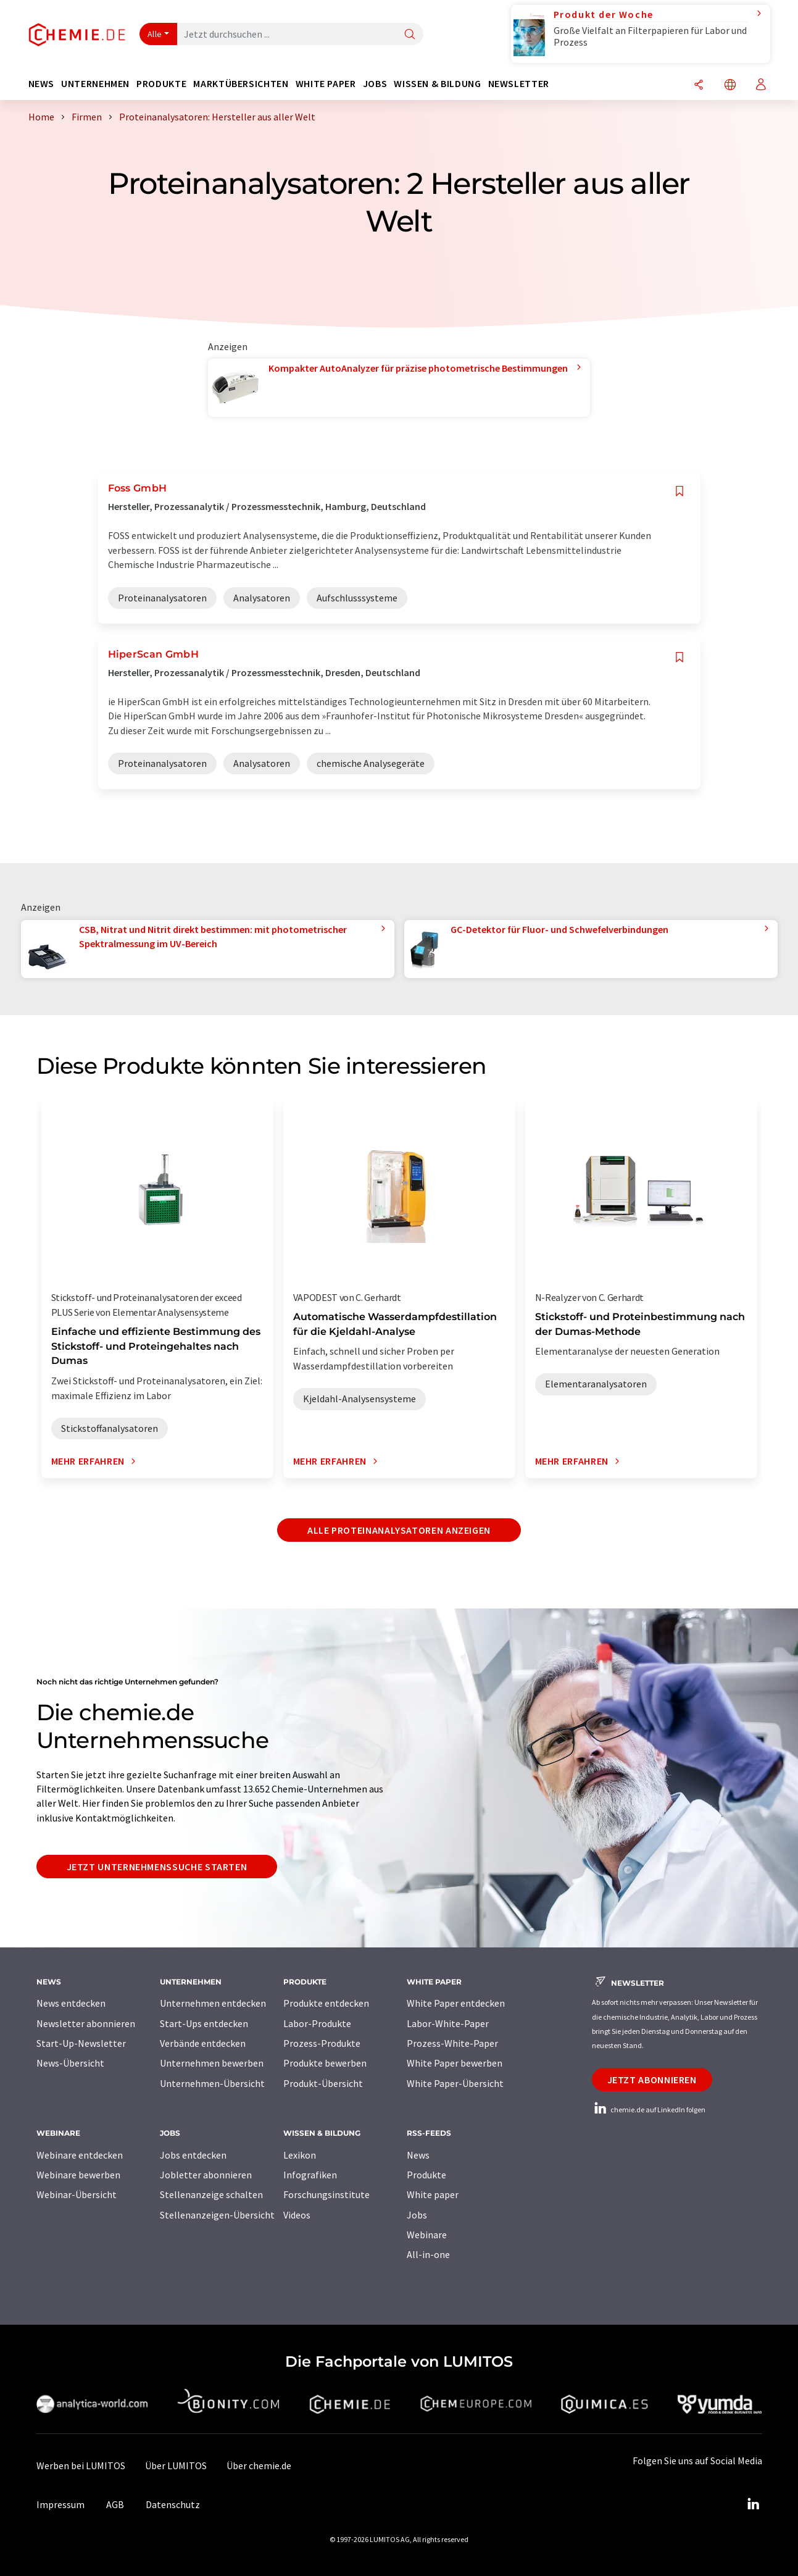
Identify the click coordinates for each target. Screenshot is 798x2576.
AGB (115, 2504)
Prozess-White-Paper (452, 2043)
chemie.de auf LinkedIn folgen (648, 2109)
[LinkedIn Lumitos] (753, 2504)
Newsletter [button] (518, 84)
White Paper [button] (326, 84)
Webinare (427, 2234)
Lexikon (299, 2155)
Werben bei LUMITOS (80, 2465)
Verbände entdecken (203, 2043)
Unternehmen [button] (95, 84)
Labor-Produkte (317, 2023)
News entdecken (71, 2003)
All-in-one (428, 2254)
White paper (433, 2194)
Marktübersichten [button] (240, 84)
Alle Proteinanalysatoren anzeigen (399, 1530)
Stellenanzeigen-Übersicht (217, 2215)
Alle (155, 34)
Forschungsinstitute (326, 2194)
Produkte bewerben (325, 2063)
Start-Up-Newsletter (81, 2043)
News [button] (41, 84)
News (418, 2155)
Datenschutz (173, 2504)
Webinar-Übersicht (76, 2194)
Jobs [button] (375, 84)
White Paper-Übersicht (455, 2083)
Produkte (426, 2174)
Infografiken (310, 2174)
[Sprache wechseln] (730, 85)
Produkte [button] (161, 84)
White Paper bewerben (454, 2063)
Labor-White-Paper (448, 2023)
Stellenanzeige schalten (211, 2194)
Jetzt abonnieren (652, 2079)
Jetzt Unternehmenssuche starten (157, 1866)
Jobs (417, 2215)
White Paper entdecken (456, 2003)
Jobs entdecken (193, 2155)
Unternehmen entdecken (213, 2003)
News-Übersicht (70, 2063)
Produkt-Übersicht (323, 2083)
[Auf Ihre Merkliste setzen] (679, 491)
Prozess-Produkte (321, 2043)
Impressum (60, 2504)
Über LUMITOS (176, 2465)
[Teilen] (698, 85)
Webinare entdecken (79, 2155)
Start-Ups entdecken (204, 2023)
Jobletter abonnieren (206, 2174)
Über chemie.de (259, 2465)
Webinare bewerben (78, 2174)
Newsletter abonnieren (85, 2023)
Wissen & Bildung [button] (437, 84)
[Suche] (409, 35)
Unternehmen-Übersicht (212, 2083)
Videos (296, 2215)
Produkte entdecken (326, 2003)
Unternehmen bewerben (212, 2063)
